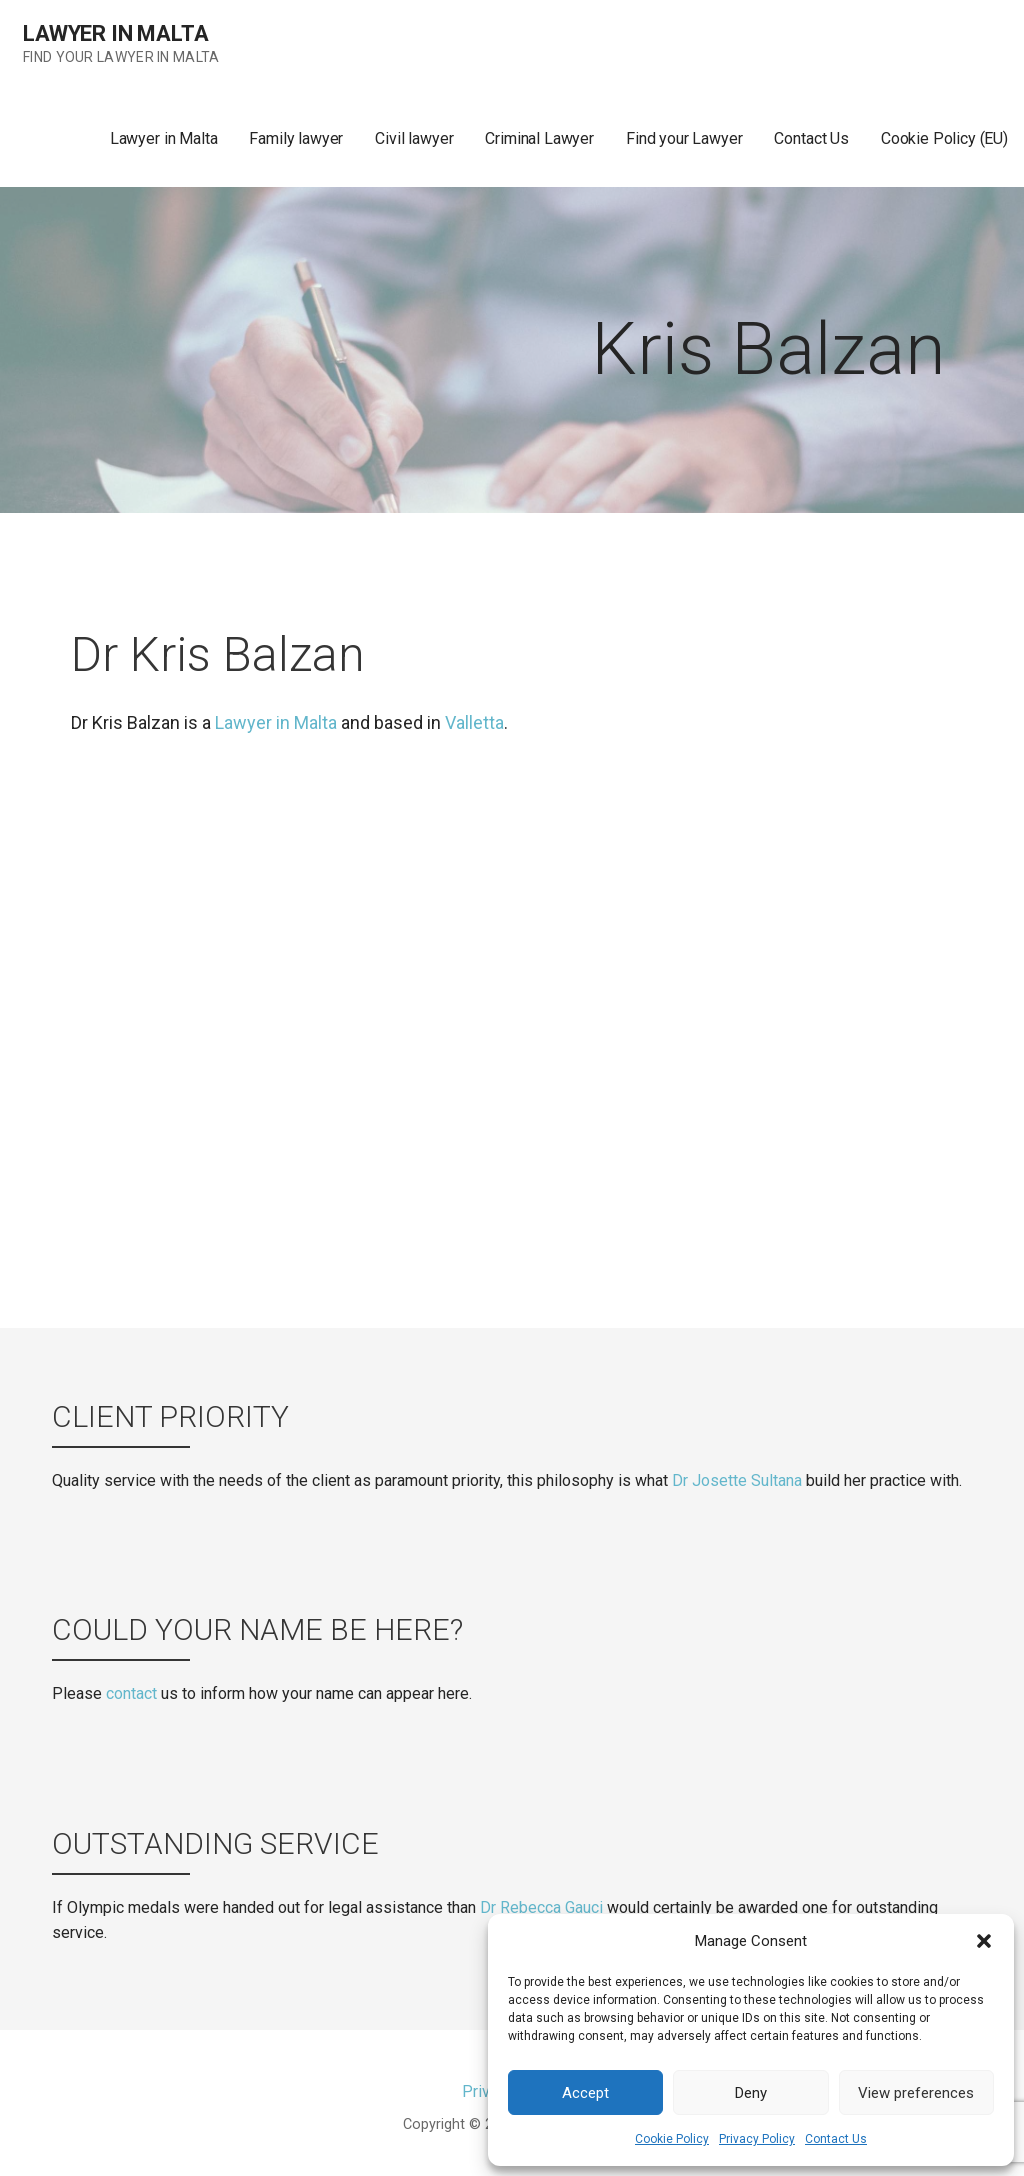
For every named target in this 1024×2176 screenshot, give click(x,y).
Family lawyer (296, 138)
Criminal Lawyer (539, 138)
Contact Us (836, 2139)
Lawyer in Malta (116, 33)
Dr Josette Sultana (737, 1480)
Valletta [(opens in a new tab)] (474, 722)
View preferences (916, 2093)
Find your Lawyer (684, 138)
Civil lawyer (414, 138)
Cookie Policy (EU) (944, 138)
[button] (984, 1941)
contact (131, 1693)
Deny (751, 2093)
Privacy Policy (757, 2139)
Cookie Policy (672, 2139)
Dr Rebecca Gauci (541, 1907)
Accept (585, 2093)
